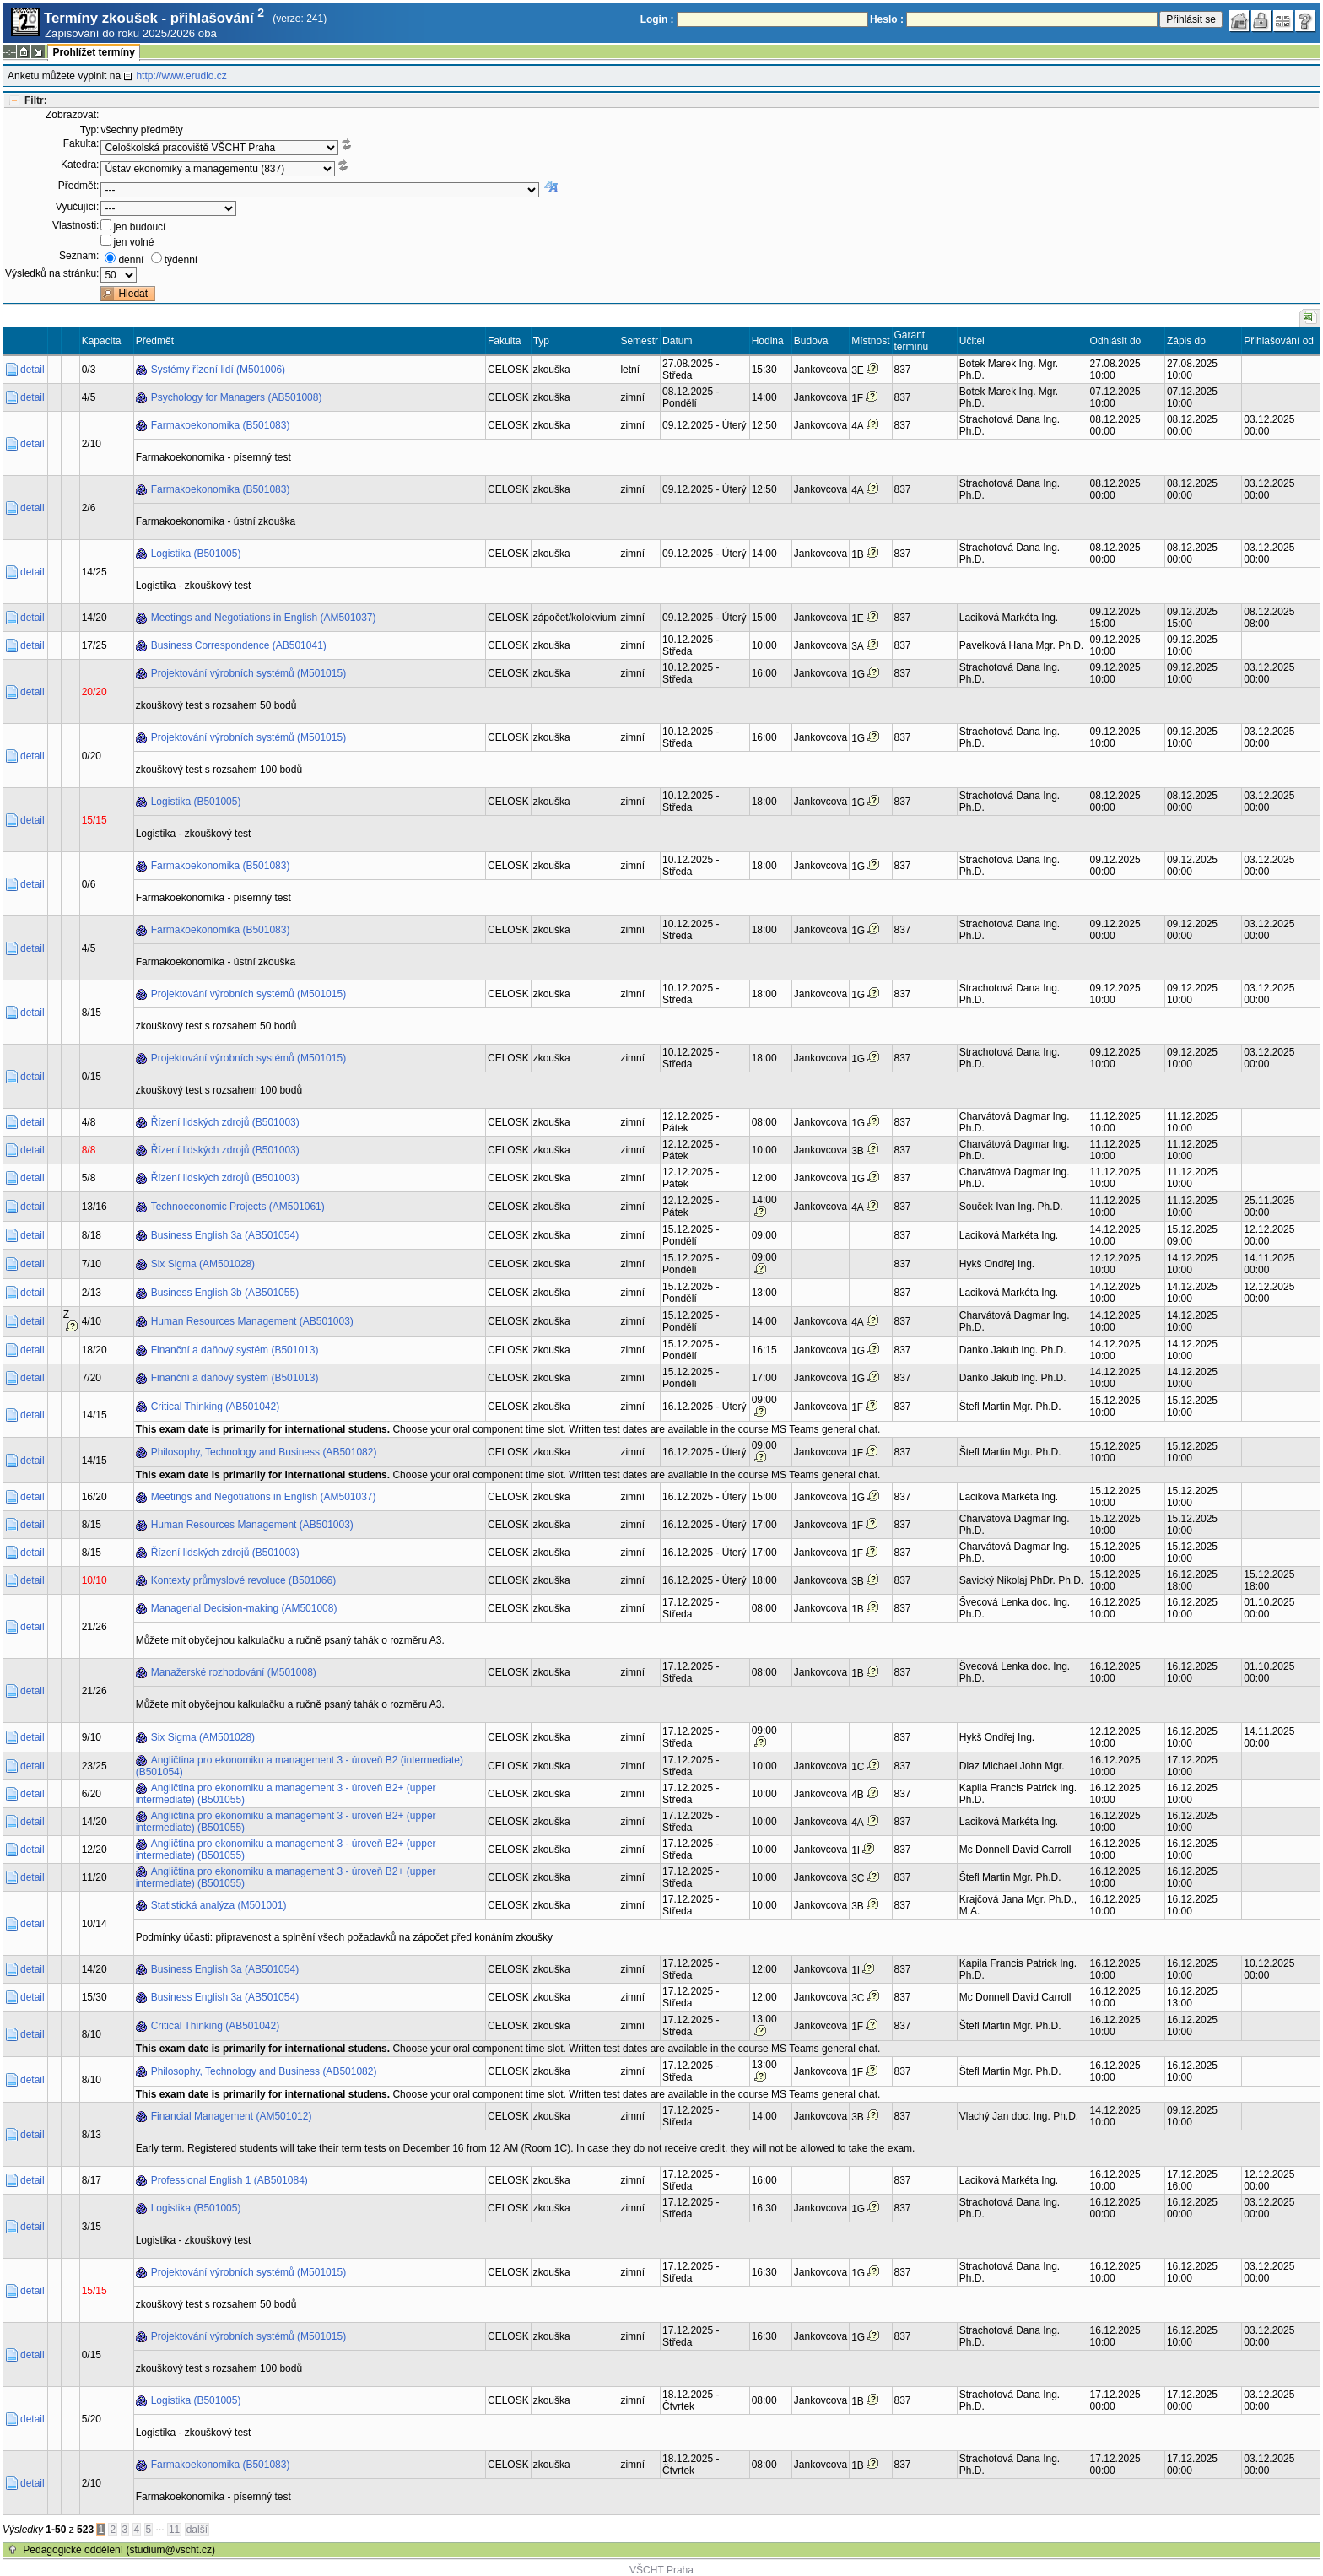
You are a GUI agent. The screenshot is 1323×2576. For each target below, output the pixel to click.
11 (174, 2529)
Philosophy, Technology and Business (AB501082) (264, 1452)
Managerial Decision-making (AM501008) (244, 1608)
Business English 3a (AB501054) (225, 1235)
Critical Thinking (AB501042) (215, 1406)
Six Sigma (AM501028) (203, 1264)
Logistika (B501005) (196, 553)
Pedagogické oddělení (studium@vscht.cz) (119, 2550)
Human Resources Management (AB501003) (252, 1321)
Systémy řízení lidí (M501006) (218, 369)
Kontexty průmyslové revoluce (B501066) (243, 1580)
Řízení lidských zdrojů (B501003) (225, 1122)
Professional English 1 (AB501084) (229, 2180)
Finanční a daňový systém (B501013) (235, 1350)
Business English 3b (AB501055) (225, 1293)
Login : (657, 19)
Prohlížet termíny (93, 52)
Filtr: (35, 100)
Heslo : (887, 19)
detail (32, 369)
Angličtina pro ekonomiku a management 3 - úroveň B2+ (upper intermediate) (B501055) (286, 1794)
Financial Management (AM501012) (231, 2116)
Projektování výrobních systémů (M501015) (248, 673)
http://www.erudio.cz (181, 76)
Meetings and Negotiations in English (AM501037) (263, 618)
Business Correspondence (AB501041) (239, 645)
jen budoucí (139, 227)
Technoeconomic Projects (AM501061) (238, 1206)
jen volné (133, 242)
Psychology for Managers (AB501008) (236, 397)
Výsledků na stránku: (52, 273)
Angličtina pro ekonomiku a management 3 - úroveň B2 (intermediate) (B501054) (299, 1766)
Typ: (90, 130)
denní (130, 260)
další (197, 2529)
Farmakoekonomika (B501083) (220, 425)
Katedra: (80, 164)
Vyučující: (78, 207)
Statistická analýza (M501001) (219, 1905)
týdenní (181, 260)
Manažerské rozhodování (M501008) (233, 1672)
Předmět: (79, 186)
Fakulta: (81, 143)
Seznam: (79, 256)
